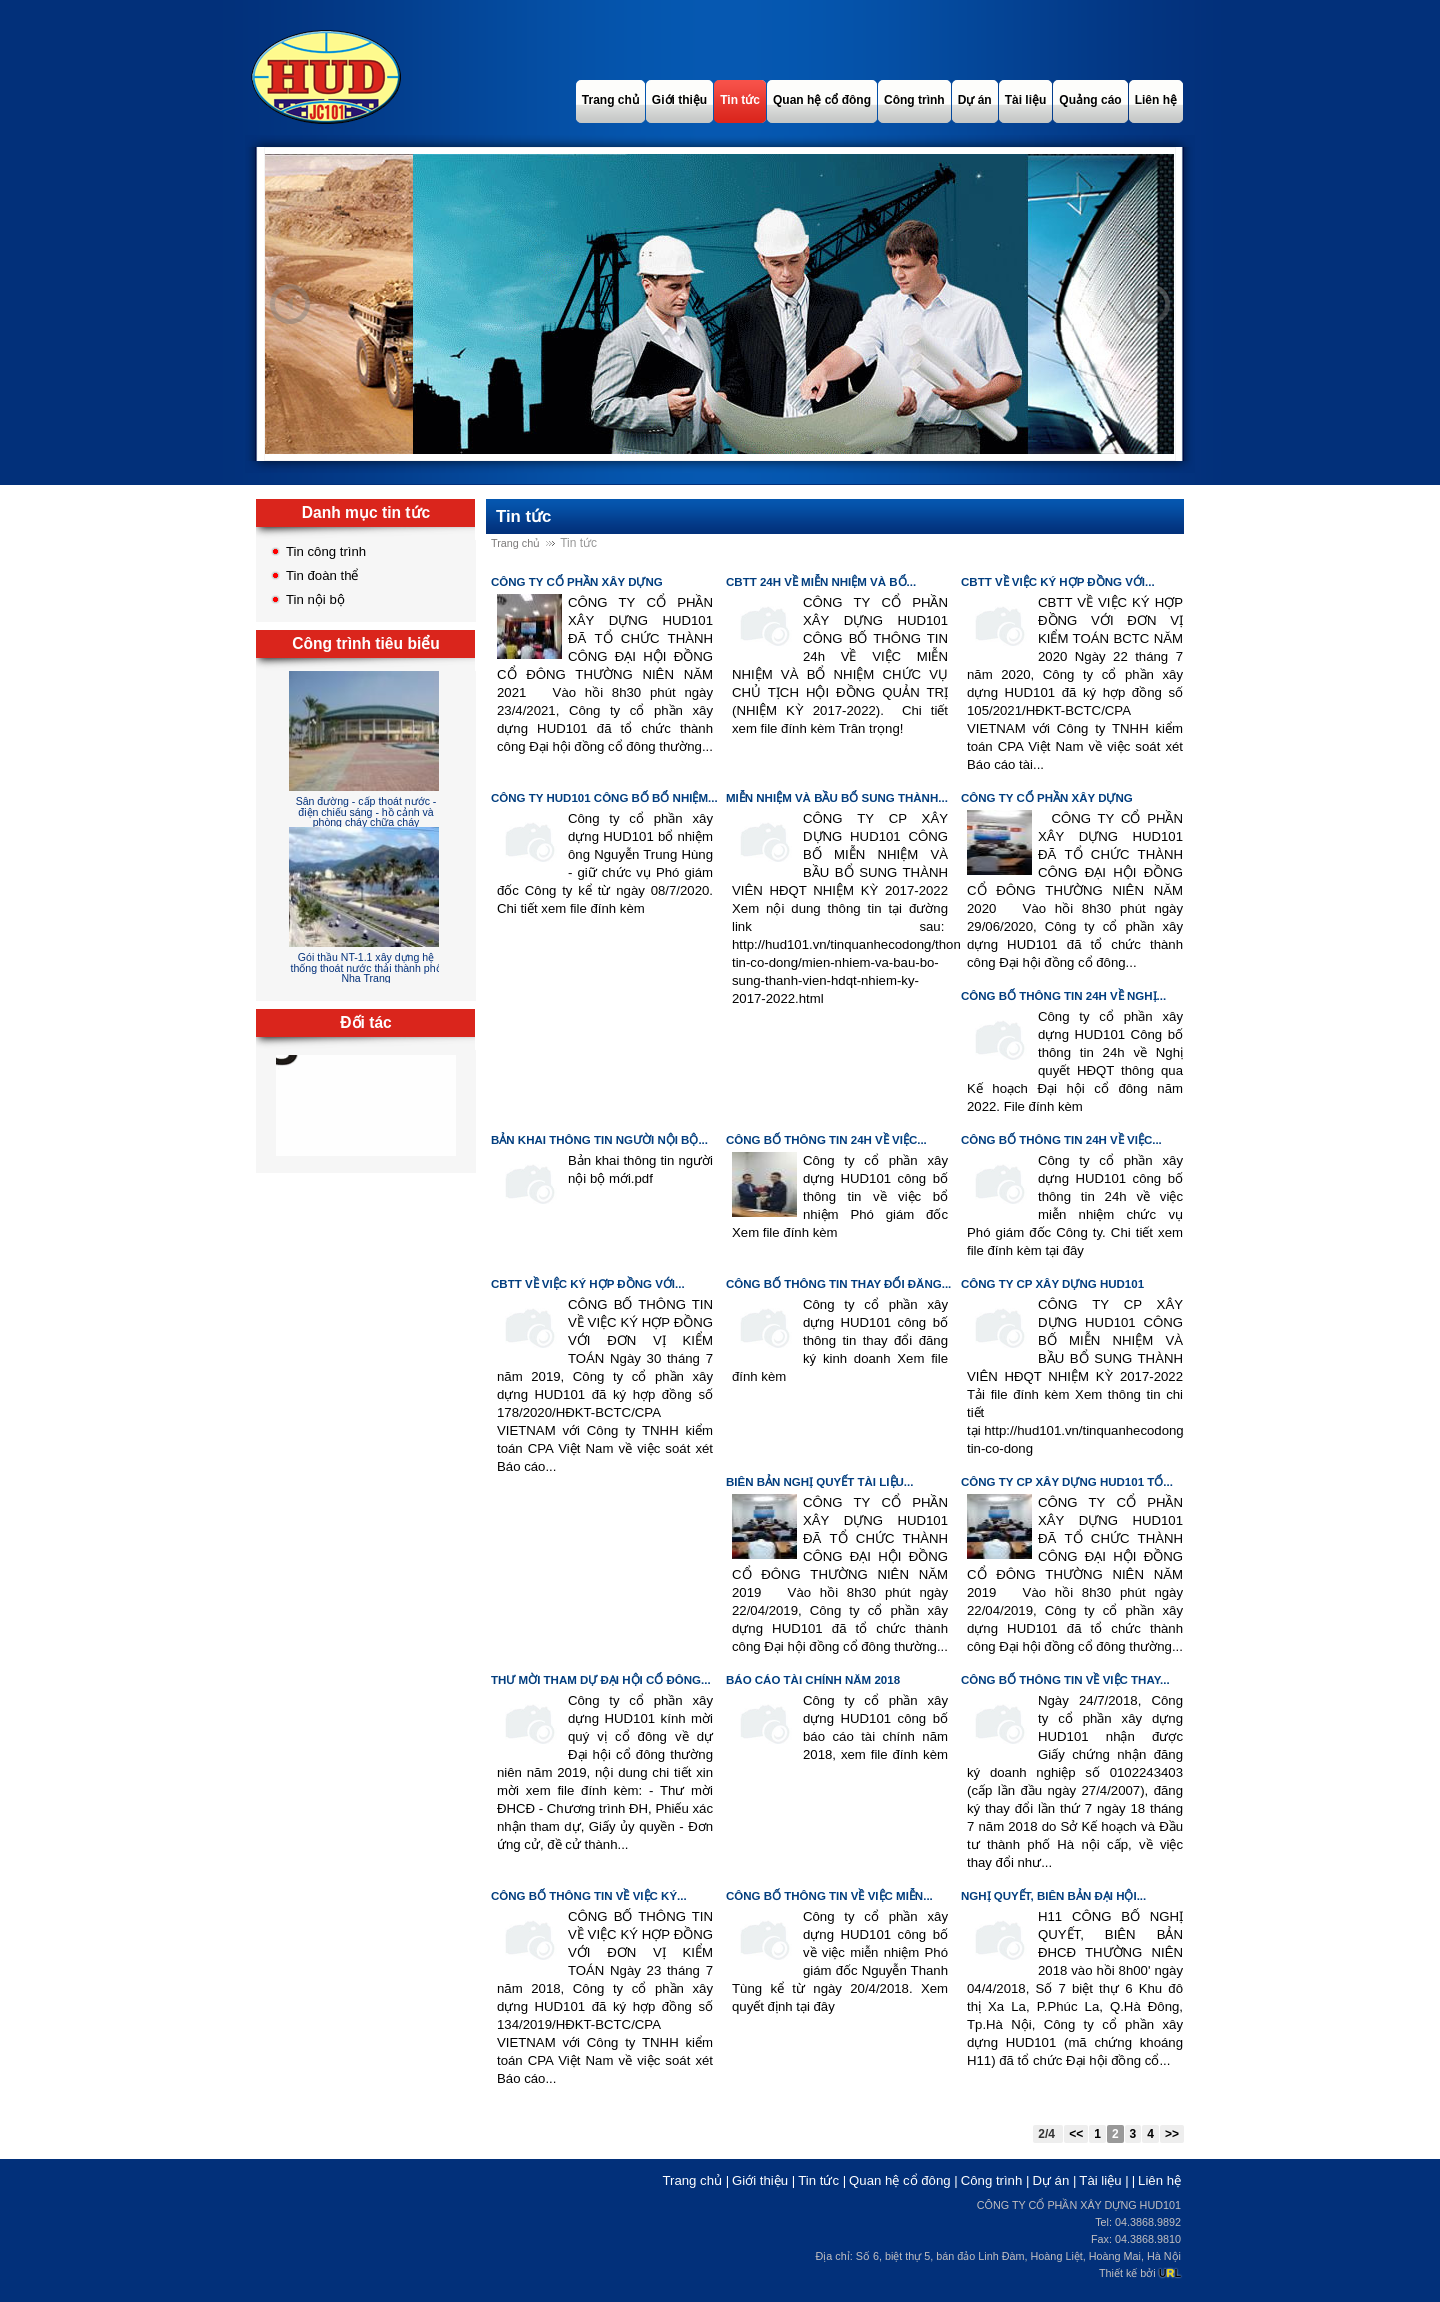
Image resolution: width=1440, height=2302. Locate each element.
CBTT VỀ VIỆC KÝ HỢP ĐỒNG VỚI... (1058, 582)
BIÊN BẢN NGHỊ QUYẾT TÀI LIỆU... (819, 1482)
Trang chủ (515, 543)
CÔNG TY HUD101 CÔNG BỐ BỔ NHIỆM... (604, 798)
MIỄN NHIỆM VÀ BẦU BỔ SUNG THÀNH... (837, 798)
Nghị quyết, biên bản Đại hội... (1053, 1896)
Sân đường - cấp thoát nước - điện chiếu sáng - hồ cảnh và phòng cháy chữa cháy (366, 811)
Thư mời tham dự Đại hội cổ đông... (601, 1680)
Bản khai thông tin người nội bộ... (599, 1140)
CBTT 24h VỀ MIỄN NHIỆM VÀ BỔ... (821, 582)
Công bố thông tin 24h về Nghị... (1063, 996)
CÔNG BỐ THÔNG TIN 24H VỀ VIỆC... (826, 1140)
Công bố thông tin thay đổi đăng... (838, 1284)
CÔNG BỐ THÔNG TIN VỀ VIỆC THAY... (1065, 1680)
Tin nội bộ (315, 599)
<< (1076, 2134)
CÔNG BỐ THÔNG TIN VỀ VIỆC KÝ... (589, 1896)
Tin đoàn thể (322, 575)
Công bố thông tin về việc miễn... (829, 1896)
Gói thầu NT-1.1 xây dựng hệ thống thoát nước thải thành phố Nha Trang (365, 967)
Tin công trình (326, 551)
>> (1172, 2134)
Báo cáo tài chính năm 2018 (813, 1680)
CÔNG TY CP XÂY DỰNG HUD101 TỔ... (1067, 1482)
